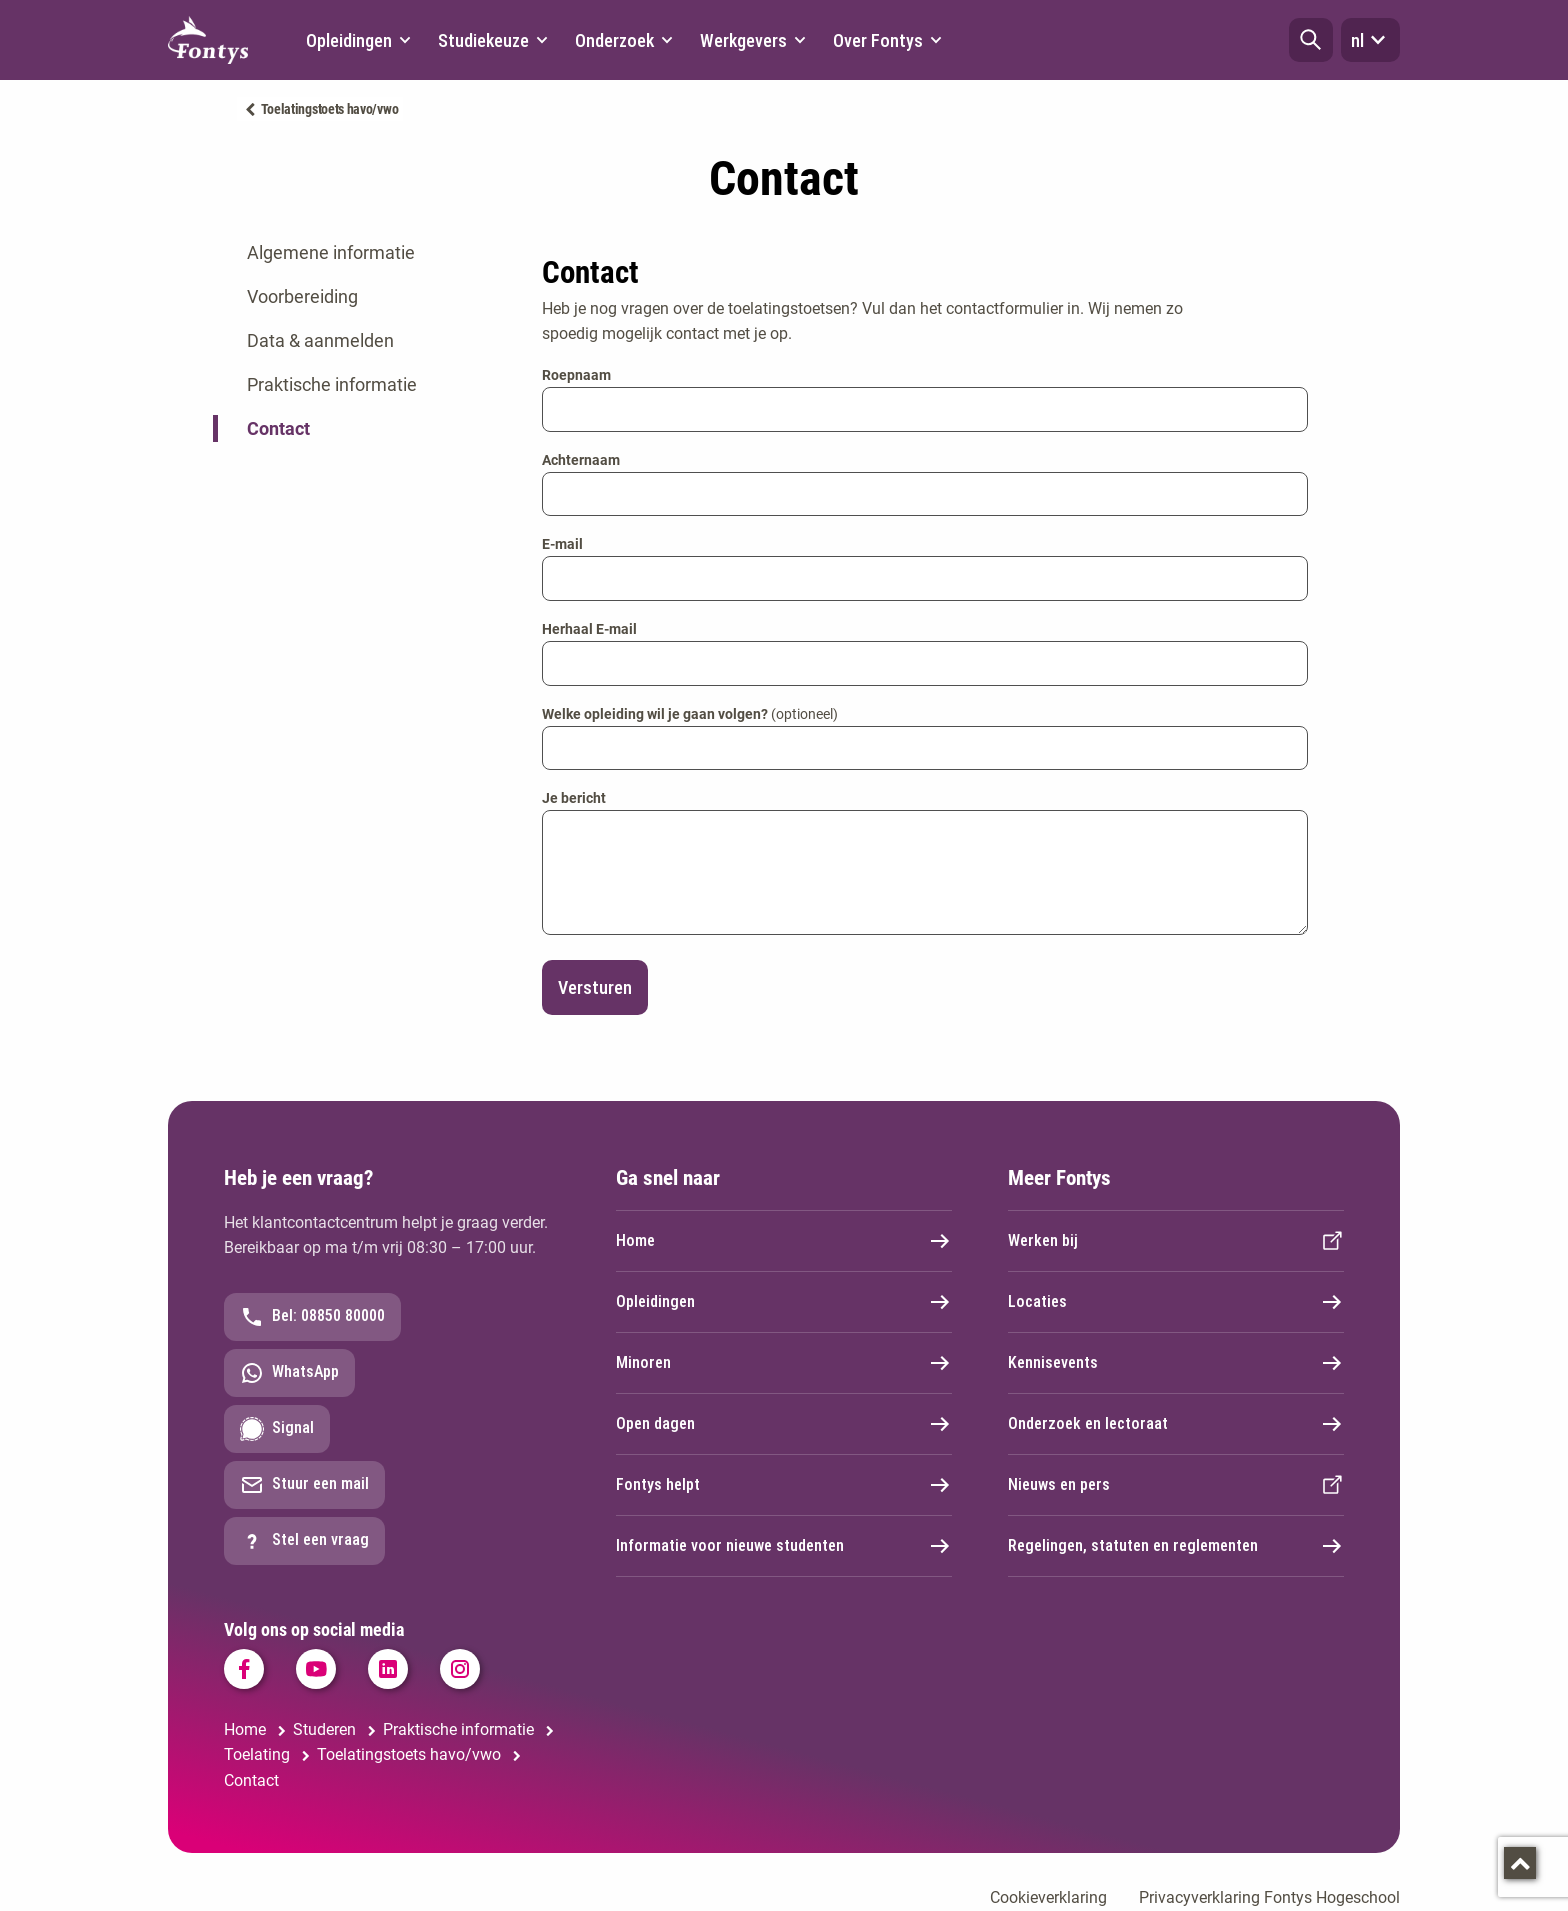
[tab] (362, 253)
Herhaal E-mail (589, 629)
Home (784, 1241)
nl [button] (1370, 40)
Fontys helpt (784, 1485)
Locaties (1176, 1302)
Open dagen (784, 1424)
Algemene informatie (331, 252)
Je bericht (574, 798)
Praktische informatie (332, 384)
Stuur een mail (304, 1485)
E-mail (562, 544)
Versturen (595, 987)
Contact (278, 428)
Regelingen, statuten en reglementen (1176, 1546)
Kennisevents (1176, 1363)
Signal (277, 1429)
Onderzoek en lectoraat (1176, 1424)
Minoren (784, 1363)
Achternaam (581, 460)
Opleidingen (784, 1302)
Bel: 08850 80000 (312, 1317)
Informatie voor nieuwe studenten (784, 1546)
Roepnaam (576, 375)
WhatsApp (289, 1373)
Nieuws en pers (1176, 1485)
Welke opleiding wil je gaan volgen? (690, 714)
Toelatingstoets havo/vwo (330, 109)
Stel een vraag (304, 1541)
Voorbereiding (302, 296)
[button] (1311, 40)
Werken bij (1176, 1241)
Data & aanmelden (320, 340)
